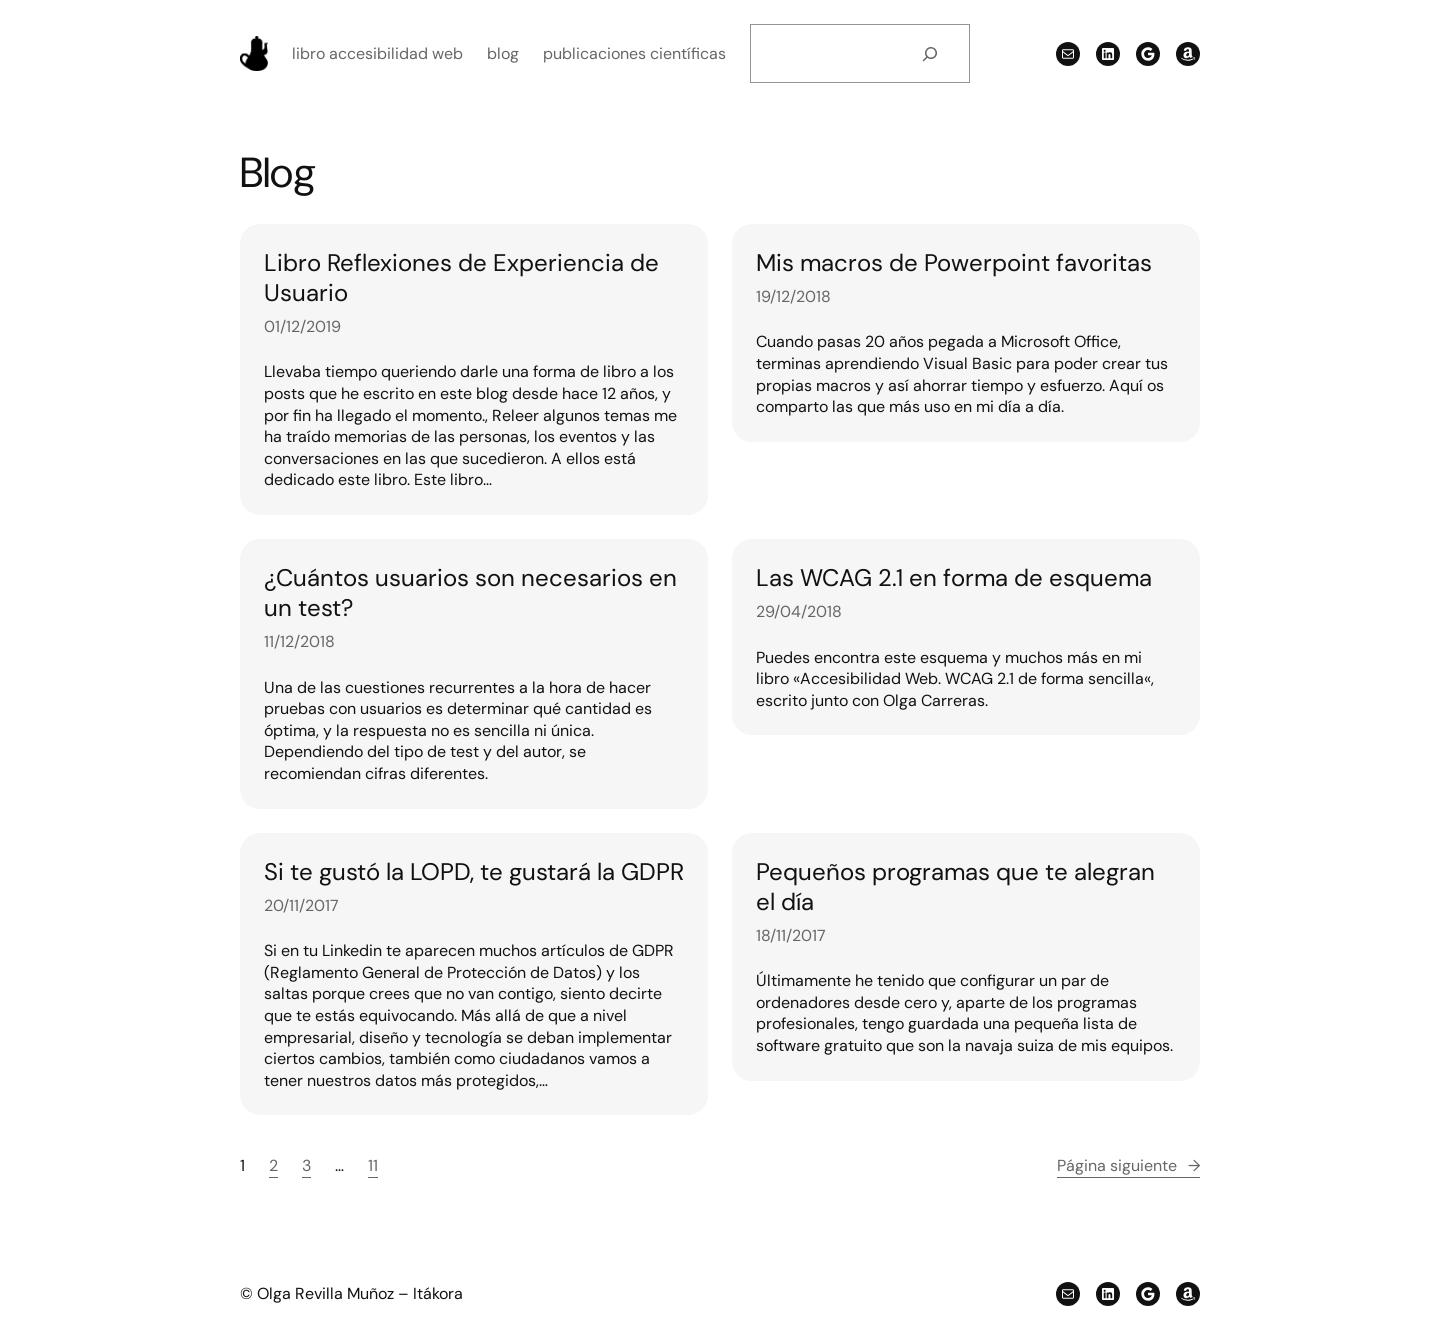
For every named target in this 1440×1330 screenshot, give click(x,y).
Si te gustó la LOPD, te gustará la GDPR (474, 872)
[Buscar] (929, 53)
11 (373, 1165)
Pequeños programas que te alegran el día (955, 887)
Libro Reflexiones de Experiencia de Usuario (461, 278)
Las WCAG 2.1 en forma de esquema (954, 578)
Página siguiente (1128, 1166)
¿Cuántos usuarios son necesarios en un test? (470, 593)
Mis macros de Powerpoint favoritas (954, 263)
